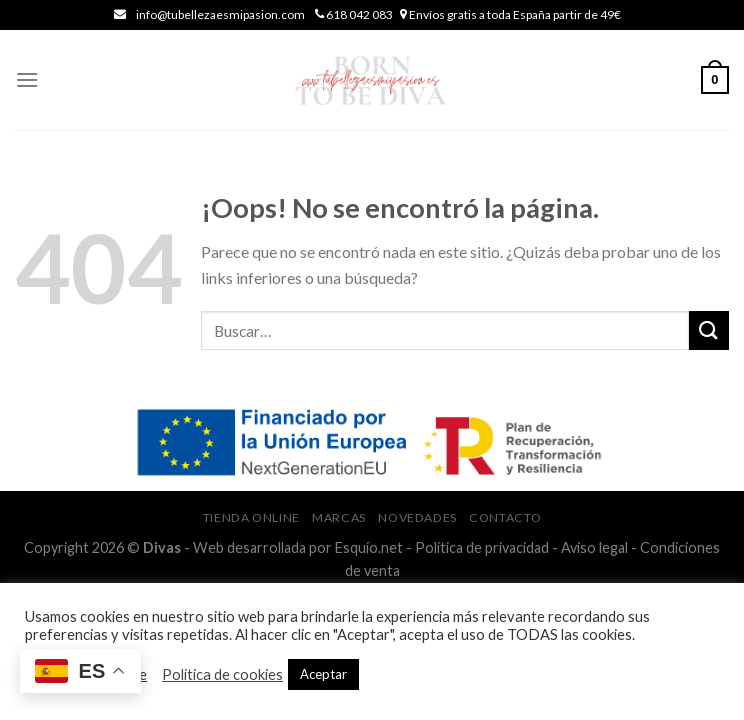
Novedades (417, 517)
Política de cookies (222, 674)
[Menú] (27, 79)
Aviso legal (594, 547)
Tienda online (251, 517)
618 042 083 (358, 14)
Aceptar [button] (323, 674)
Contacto (505, 517)
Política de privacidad (482, 547)
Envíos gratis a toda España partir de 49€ (514, 14)
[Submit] (709, 330)
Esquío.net (369, 547)
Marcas (339, 517)
